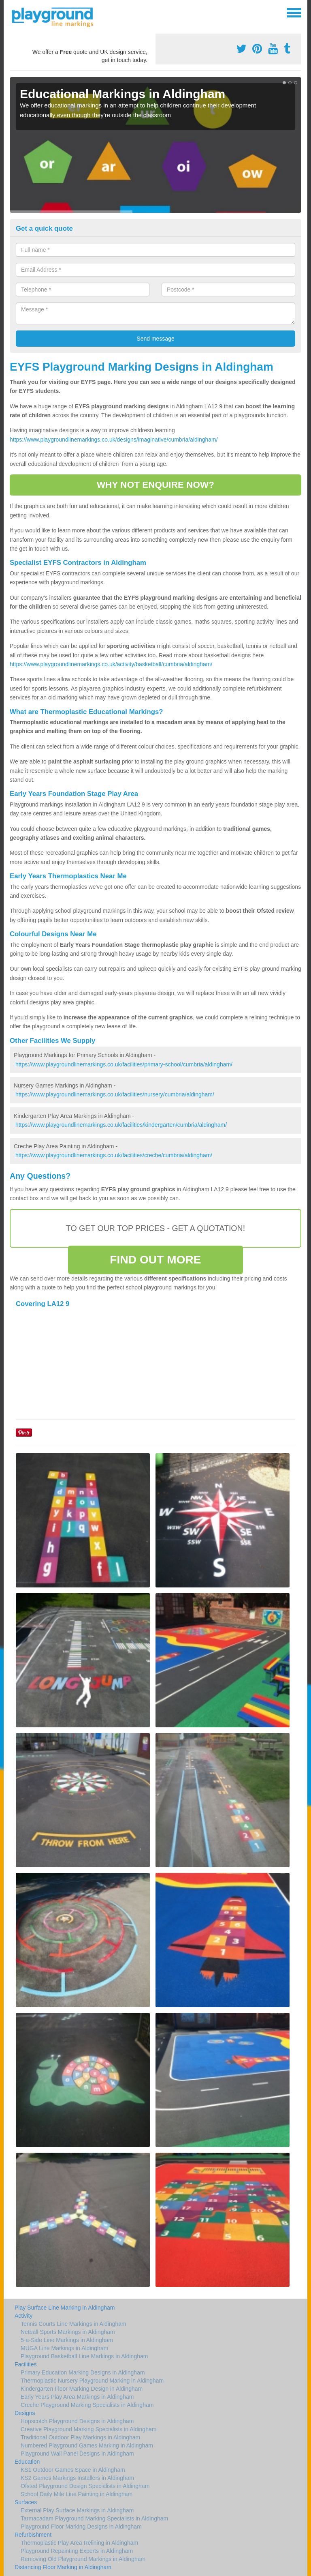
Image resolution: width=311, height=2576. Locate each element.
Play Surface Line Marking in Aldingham (65, 2307)
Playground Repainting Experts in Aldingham (77, 2551)
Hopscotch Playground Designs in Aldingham (77, 2421)
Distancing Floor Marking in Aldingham (63, 2567)
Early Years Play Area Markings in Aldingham (77, 2397)
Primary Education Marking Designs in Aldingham (83, 2372)
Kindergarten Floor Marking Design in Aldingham (82, 2388)
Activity (23, 2315)
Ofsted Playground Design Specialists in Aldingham (85, 2486)
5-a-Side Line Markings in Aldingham (67, 2340)
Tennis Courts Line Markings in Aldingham (73, 2324)
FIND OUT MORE (155, 1259)
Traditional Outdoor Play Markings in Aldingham (80, 2437)
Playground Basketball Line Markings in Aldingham (84, 2356)
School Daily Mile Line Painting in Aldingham (76, 2494)
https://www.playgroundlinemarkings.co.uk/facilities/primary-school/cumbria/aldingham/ (123, 1064)
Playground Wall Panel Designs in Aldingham (77, 2453)
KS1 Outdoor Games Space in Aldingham (73, 2470)
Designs (25, 2413)
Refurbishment (33, 2534)
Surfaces (26, 2502)
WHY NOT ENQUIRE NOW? (155, 485)
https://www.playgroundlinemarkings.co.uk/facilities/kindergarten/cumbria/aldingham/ (121, 1125)
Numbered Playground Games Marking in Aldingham (87, 2445)
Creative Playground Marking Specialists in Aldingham (88, 2429)
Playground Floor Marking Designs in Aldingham (81, 2526)
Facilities (25, 2364)
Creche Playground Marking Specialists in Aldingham (87, 2405)
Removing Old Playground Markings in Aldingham (83, 2559)
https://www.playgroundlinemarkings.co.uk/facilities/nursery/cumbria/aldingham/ (114, 1094)
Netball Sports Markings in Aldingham (68, 2332)
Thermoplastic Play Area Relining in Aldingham (79, 2543)
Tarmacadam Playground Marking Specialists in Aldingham (94, 2518)
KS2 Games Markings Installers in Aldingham (77, 2478)
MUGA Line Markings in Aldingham (64, 2348)
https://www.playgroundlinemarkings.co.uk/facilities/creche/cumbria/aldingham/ (113, 1155)
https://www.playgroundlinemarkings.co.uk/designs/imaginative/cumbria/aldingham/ (114, 439)
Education (27, 2461)
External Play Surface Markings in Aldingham (77, 2510)
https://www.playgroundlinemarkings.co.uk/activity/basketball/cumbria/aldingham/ (111, 664)
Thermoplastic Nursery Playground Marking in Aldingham (92, 2380)
